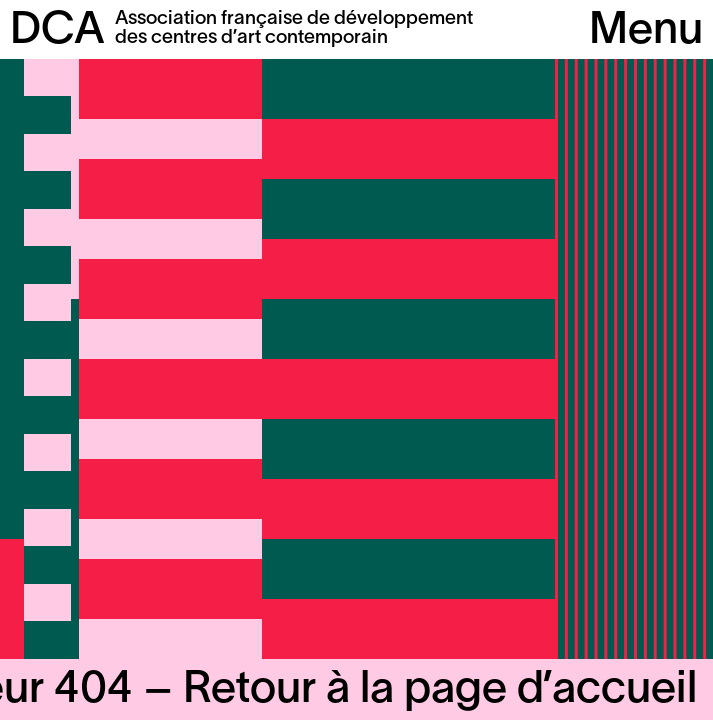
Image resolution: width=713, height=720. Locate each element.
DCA (57, 31)
